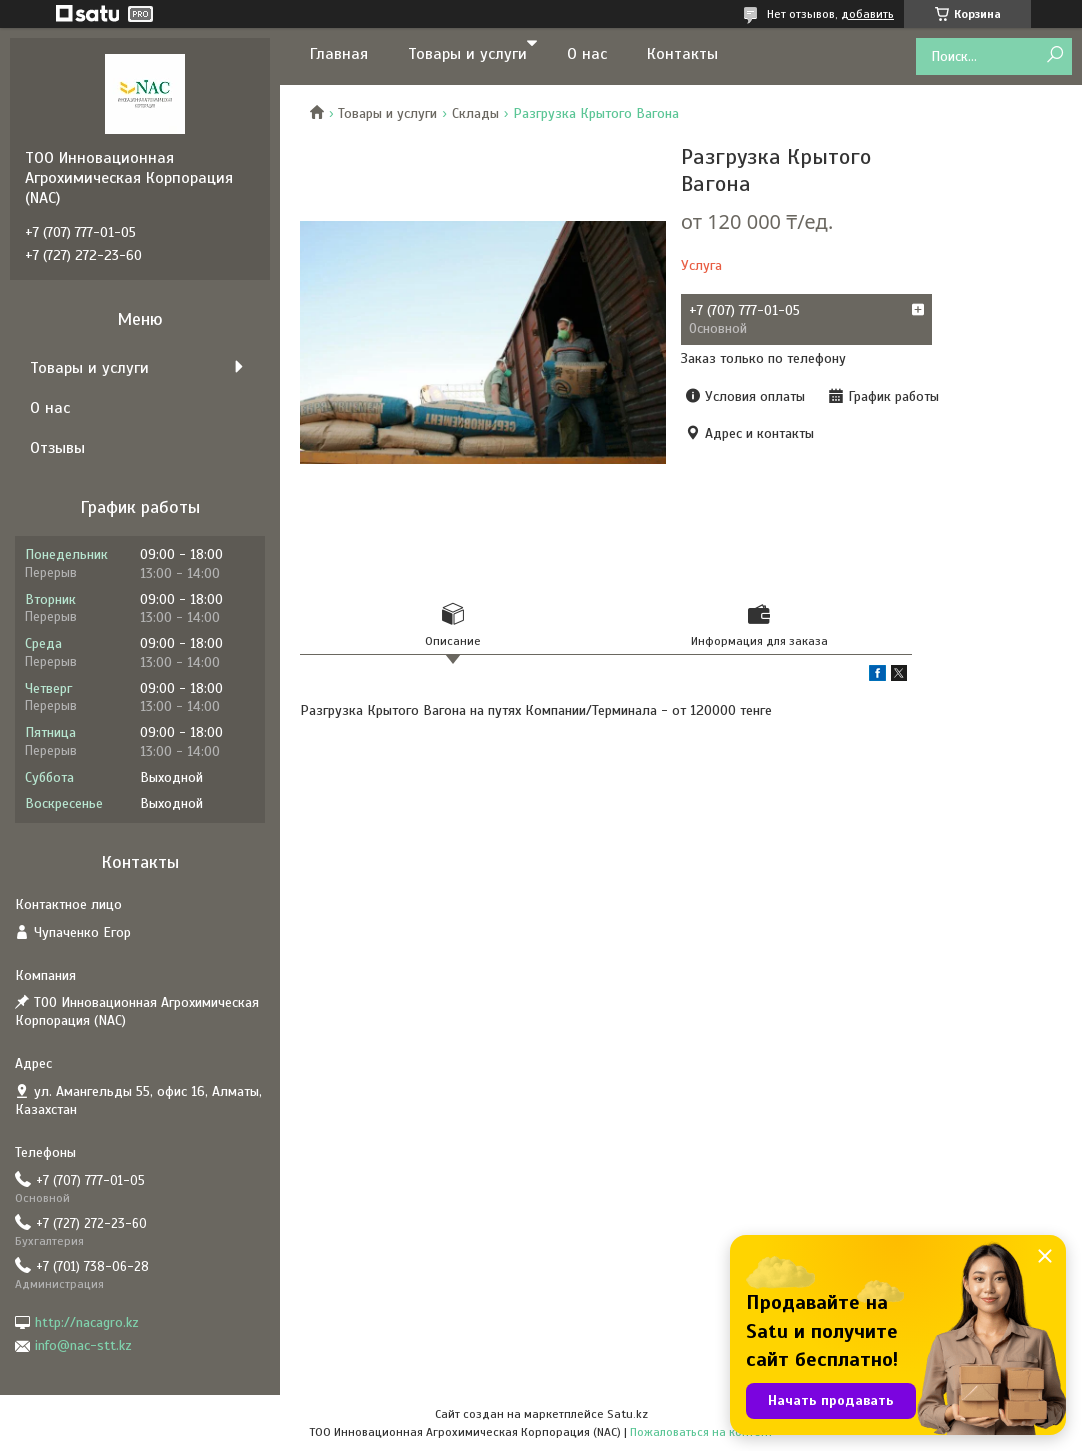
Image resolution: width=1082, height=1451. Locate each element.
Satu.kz (627, 1414)
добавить (867, 14)
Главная (339, 54)
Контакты (682, 54)
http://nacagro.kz (87, 1322)
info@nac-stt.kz (83, 1345)
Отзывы (57, 448)
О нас (587, 54)
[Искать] (1054, 55)
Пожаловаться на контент (701, 1432)
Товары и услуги (467, 54)
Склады (475, 113)
